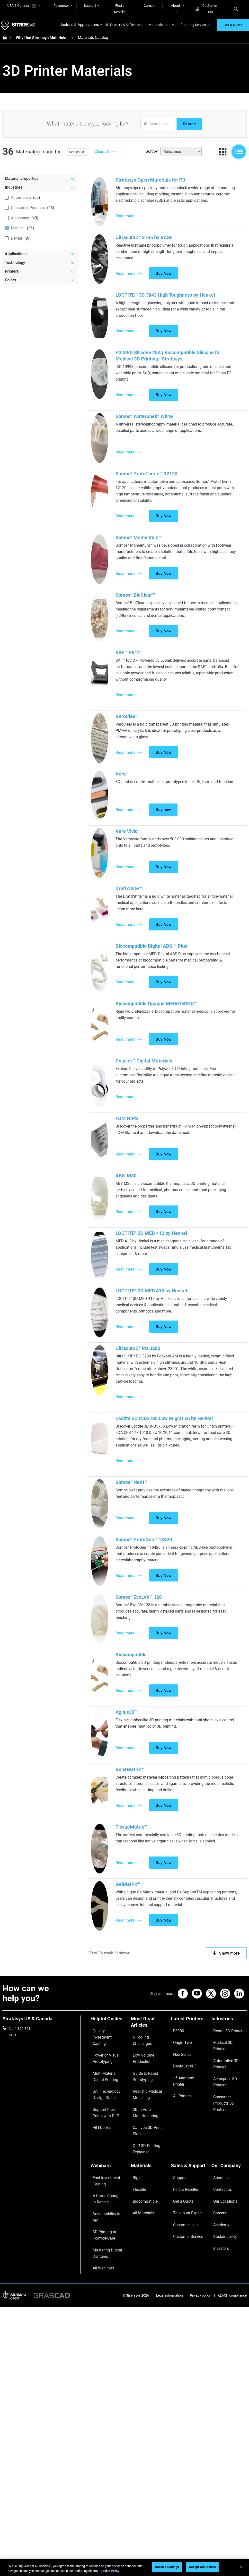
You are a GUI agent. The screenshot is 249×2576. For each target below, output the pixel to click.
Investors (218, 2520)
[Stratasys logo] (19, 27)
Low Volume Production (140, 2386)
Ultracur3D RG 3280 (193, 1587)
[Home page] (3, 43)
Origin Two (179, 2377)
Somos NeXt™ (187, 1766)
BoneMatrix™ (185, 2079)
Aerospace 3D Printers (228, 2391)
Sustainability (221, 2513)
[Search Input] (159, 129)
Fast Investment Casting (102, 2481)
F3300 (176, 2370)
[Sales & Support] (188, 2470)
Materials (156, 27)
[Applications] (40, 258)
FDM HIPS (182, 1313)
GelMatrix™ (183, 2213)
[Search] (236, 8)
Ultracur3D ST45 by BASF (199, 267)
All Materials (140, 2499)
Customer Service (184, 2513)
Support (90, 6)
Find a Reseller (120, 9)
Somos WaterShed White (199, 484)
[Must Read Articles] (148, 2365)
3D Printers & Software (122, 27)
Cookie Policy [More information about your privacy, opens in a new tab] (109, 2571)
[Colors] (40, 285)
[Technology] (40, 267)
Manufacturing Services (189, 27)
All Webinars (99, 2539)
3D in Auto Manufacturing (142, 2426)
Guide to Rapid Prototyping (142, 2400)
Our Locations (222, 2492)
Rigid (134, 2478)
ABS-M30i (182, 1371)
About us (175, 9)
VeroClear (182, 854)
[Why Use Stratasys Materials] (72, 42)
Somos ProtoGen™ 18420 (199, 1823)
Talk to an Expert (183, 2499)
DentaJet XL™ (181, 2391)
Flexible (136, 2485)
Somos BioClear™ (191, 701)
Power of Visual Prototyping (102, 2386)
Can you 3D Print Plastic (143, 2440)
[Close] (241, 2567)
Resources (61, 6)
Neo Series (179, 2384)
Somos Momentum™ (194, 631)
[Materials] (148, 2470)
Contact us (219, 2485)
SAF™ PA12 (183, 771)
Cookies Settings (167, 2567)
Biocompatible (186, 1957)
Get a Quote (180, 2492)
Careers (149, 6)
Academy (218, 2506)
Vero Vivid (182, 975)
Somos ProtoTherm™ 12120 (202, 548)
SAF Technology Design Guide (107, 2413)
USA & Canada (23, 6)
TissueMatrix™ (187, 2149)
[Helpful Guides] (108, 2362)
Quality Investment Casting (104, 2373)
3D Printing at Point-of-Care (107, 2515)
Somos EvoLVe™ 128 (194, 1893)
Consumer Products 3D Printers (228, 2401)
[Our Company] (229, 2470)
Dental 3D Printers (225, 2370)
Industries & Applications (77, 27)
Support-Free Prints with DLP (105, 2426)
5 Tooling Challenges (146, 2376)
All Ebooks (98, 2437)
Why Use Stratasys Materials (41, 42)
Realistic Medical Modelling (143, 2413)
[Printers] (40, 276)
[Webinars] (108, 2470)
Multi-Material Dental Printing (106, 2400)
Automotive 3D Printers (228, 2384)
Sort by (152, 156)
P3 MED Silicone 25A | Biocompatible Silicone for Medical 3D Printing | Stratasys (204, 414)
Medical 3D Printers (225, 2377)
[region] (124, 2567)
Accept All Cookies (202, 2567)
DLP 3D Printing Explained (143, 2453)
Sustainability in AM (105, 2505)
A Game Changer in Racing (104, 2494)
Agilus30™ (182, 2021)
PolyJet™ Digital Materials (199, 1243)
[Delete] (83, 157)
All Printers (179, 2405)
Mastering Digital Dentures (103, 2528)
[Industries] (40, 192)
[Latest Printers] (188, 2362)
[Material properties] (40, 183)
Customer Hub (206, 9)
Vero (177, 918)
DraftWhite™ (184, 1033)
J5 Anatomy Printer (185, 2398)
